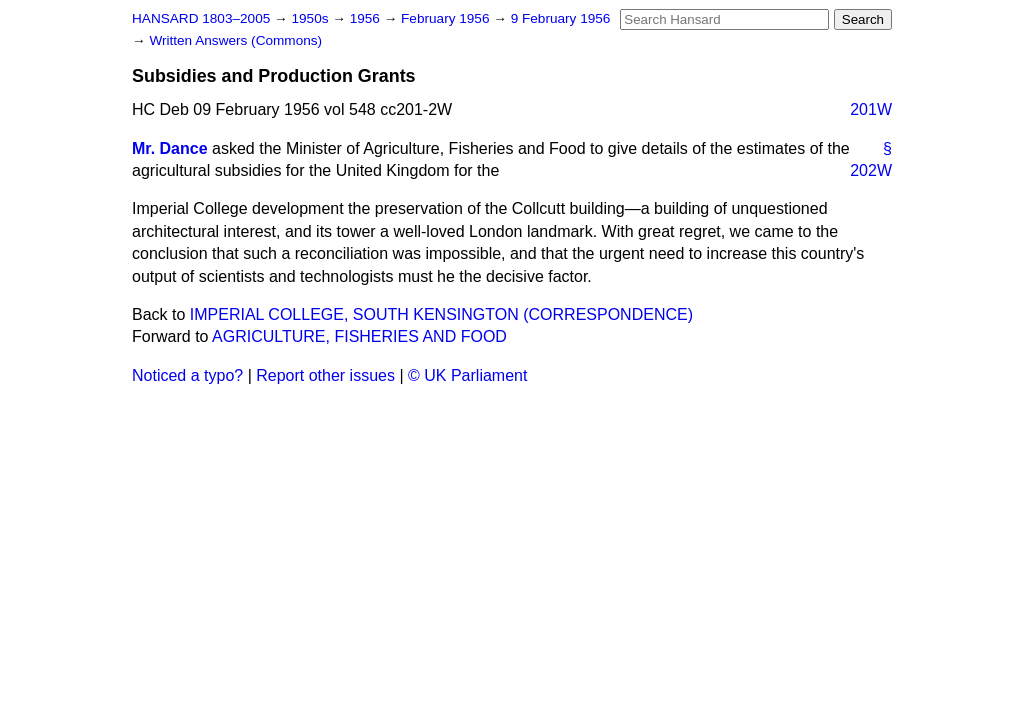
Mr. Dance (170, 148)
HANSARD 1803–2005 (201, 18)
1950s (311, 18)
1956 (367, 18)
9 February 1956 (561, 18)
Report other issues (325, 375)
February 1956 (447, 18)
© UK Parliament (467, 375)
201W (871, 109)
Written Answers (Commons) (235, 40)
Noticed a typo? (187, 375)
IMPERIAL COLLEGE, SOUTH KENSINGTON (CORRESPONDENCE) (441, 314)
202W (871, 170)
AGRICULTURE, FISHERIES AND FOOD (359, 336)
